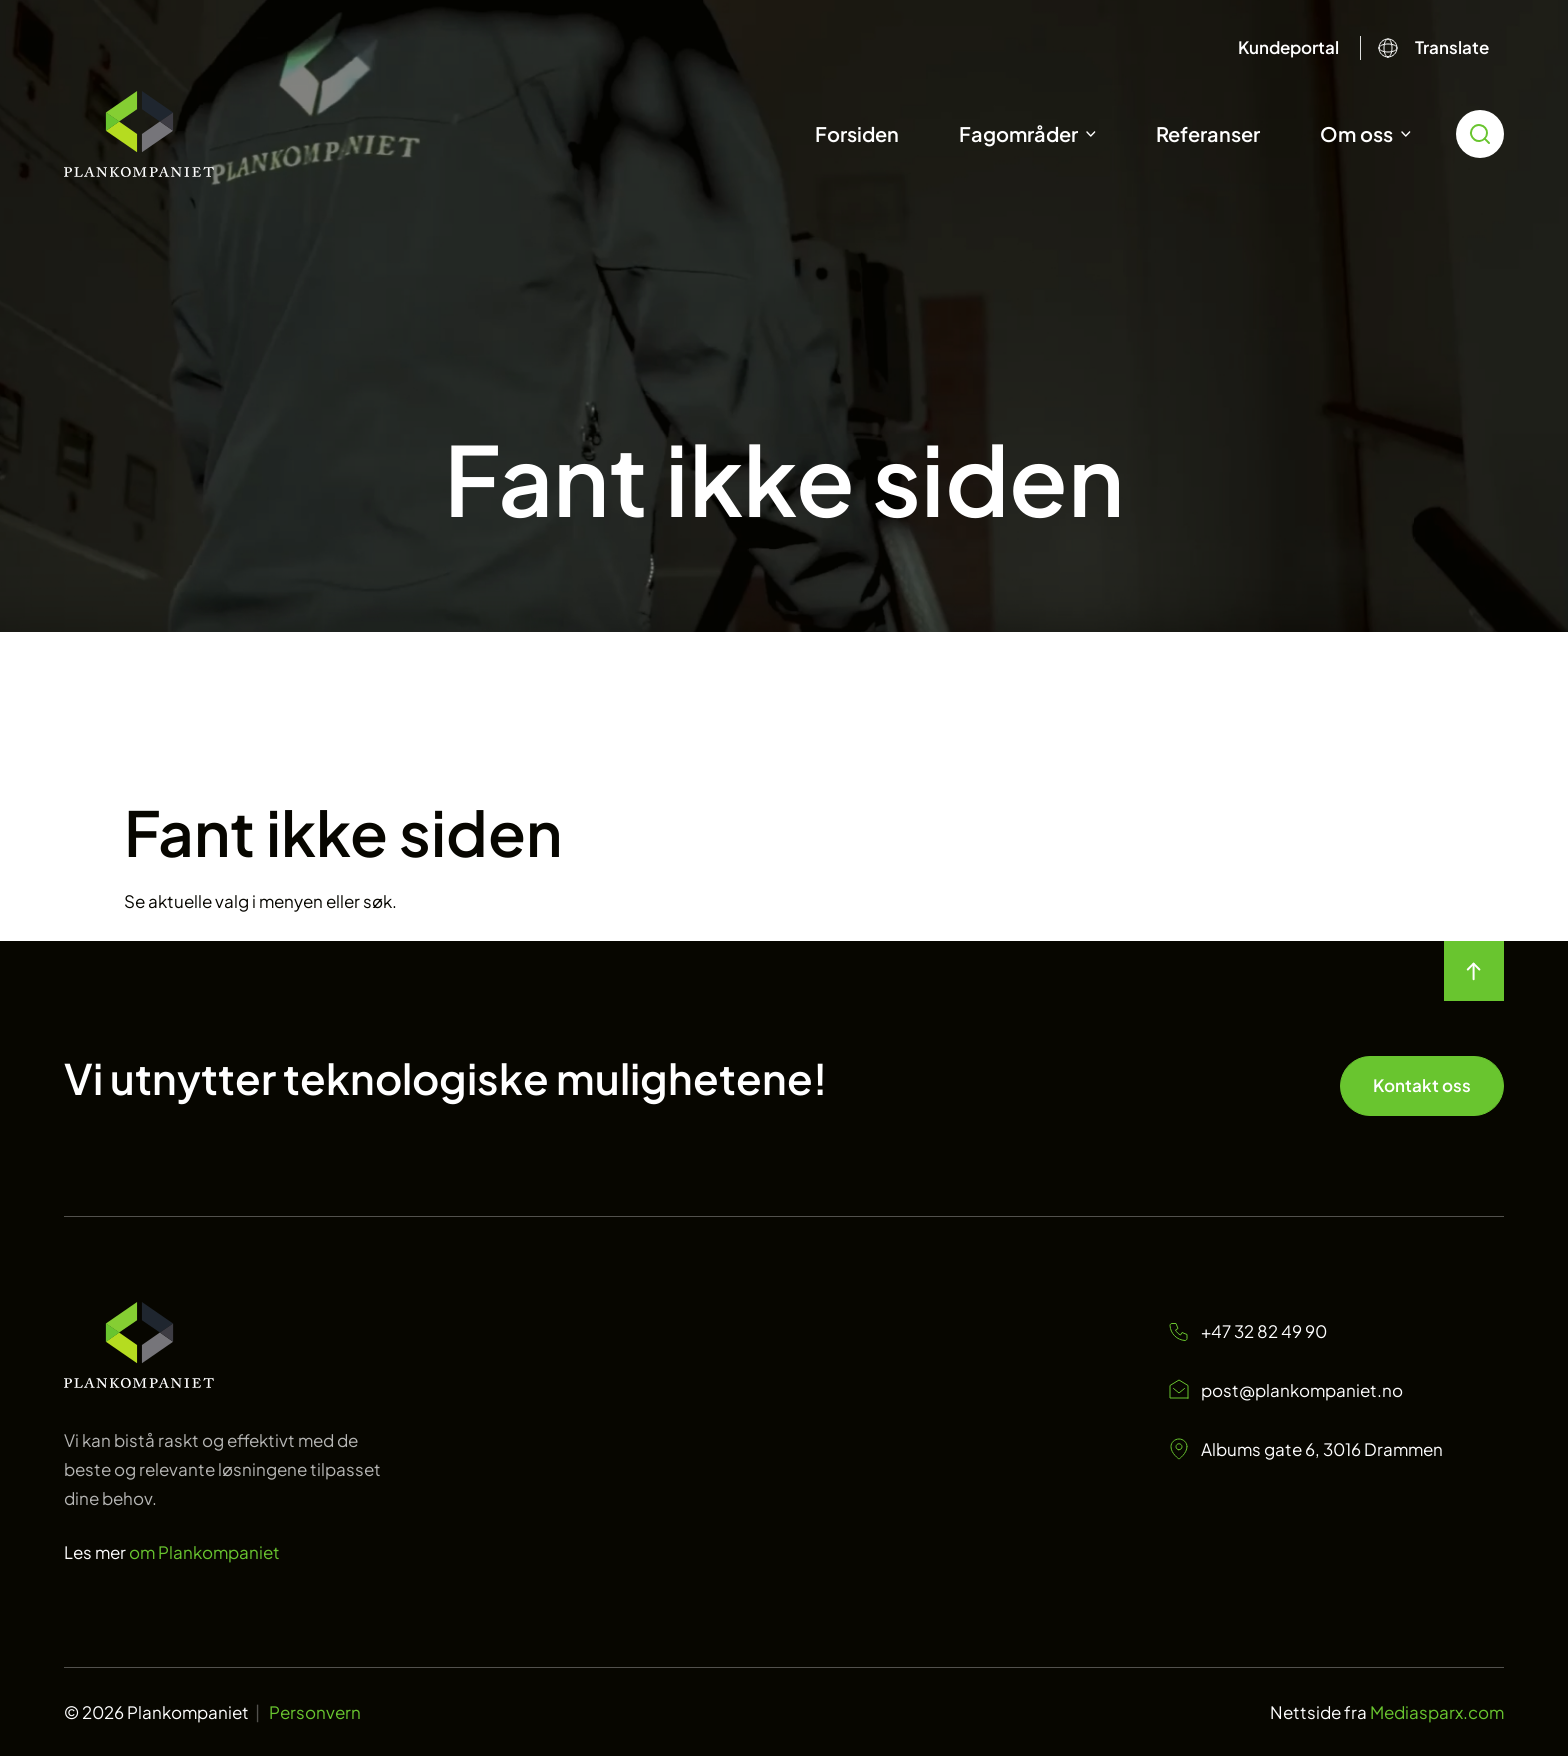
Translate (1452, 47)
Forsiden (857, 133)
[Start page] (139, 1381)
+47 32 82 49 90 (1247, 1331)
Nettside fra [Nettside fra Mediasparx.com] (1387, 1712)
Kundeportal (1288, 47)
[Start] (139, 134)
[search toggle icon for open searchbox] (1480, 134)
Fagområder (1018, 133)
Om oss (1356, 133)
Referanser (1208, 133)
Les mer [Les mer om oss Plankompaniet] (172, 1552)
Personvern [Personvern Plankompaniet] (315, 1712)
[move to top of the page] (1474, 971)
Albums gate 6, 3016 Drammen (1305, 1449)
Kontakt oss (1422, 1085)
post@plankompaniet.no (1285, 1390)
